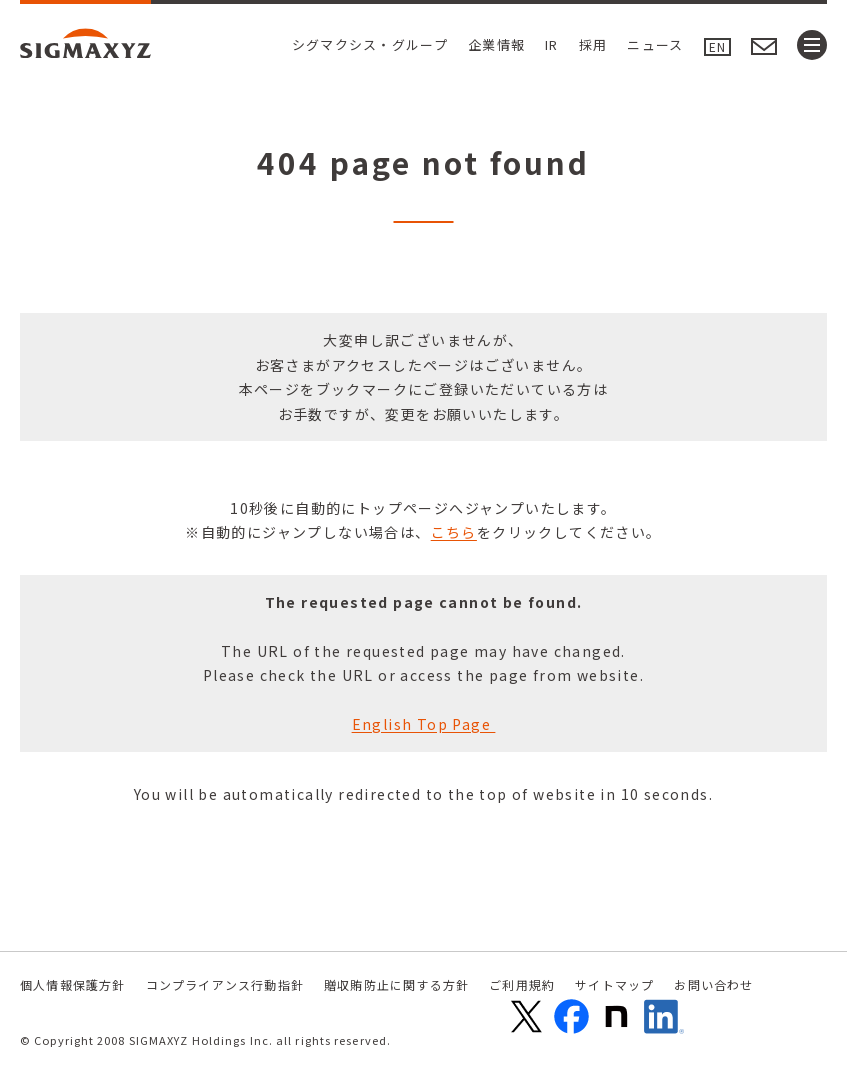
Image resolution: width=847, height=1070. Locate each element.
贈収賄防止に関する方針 (396, 984)
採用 (593, 44)
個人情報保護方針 (73, 984)
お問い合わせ (713, 984)
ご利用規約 (522, 984)
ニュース (655, 44)
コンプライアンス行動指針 (225, 984)
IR (552, 44)
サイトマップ (614, 984)
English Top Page (424, 724)
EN (717, 46)
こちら (454, 532)
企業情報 (496, 44)
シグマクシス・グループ (370, 44)
